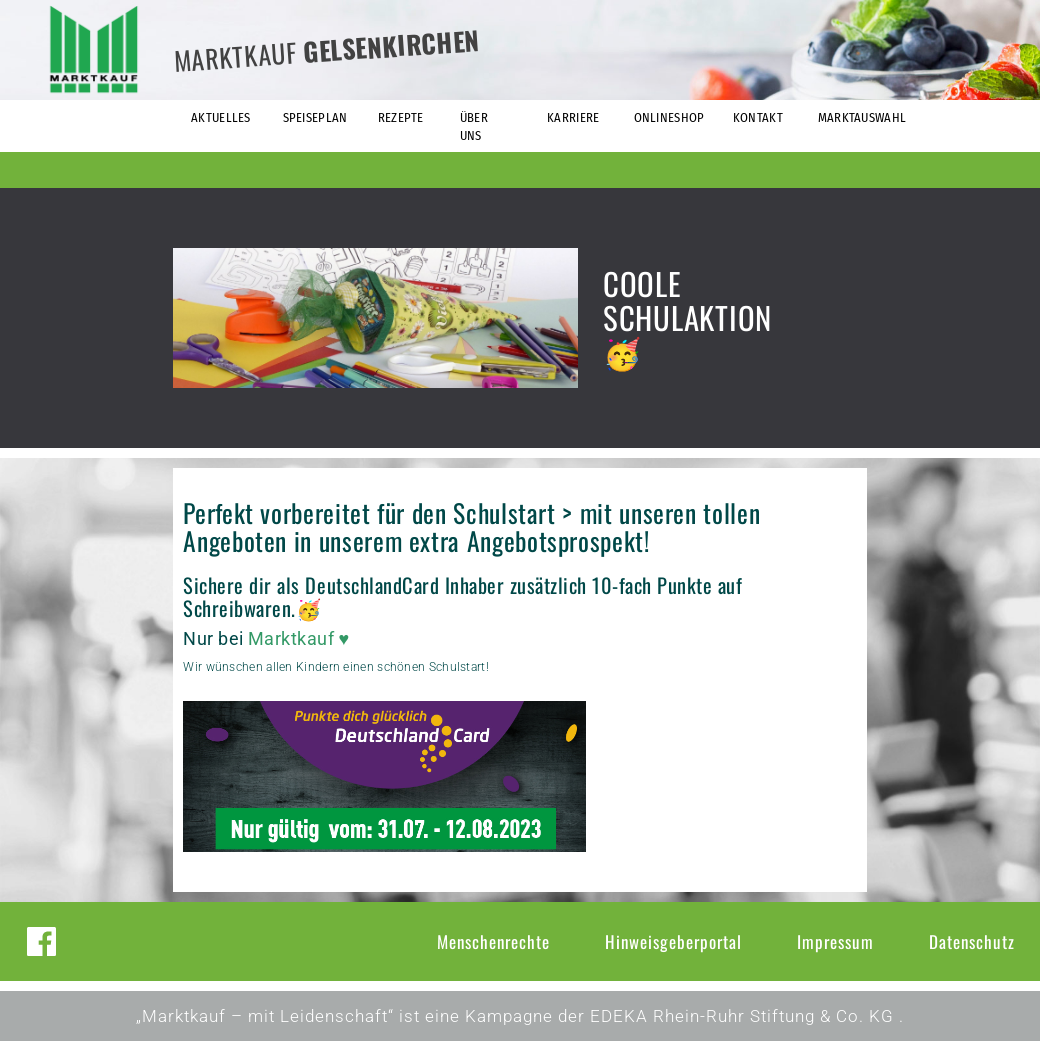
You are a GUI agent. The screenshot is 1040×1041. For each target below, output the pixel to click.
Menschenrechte (493, 941)
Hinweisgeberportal (673, 941)
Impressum (835, 941)
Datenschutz (972, 941)
